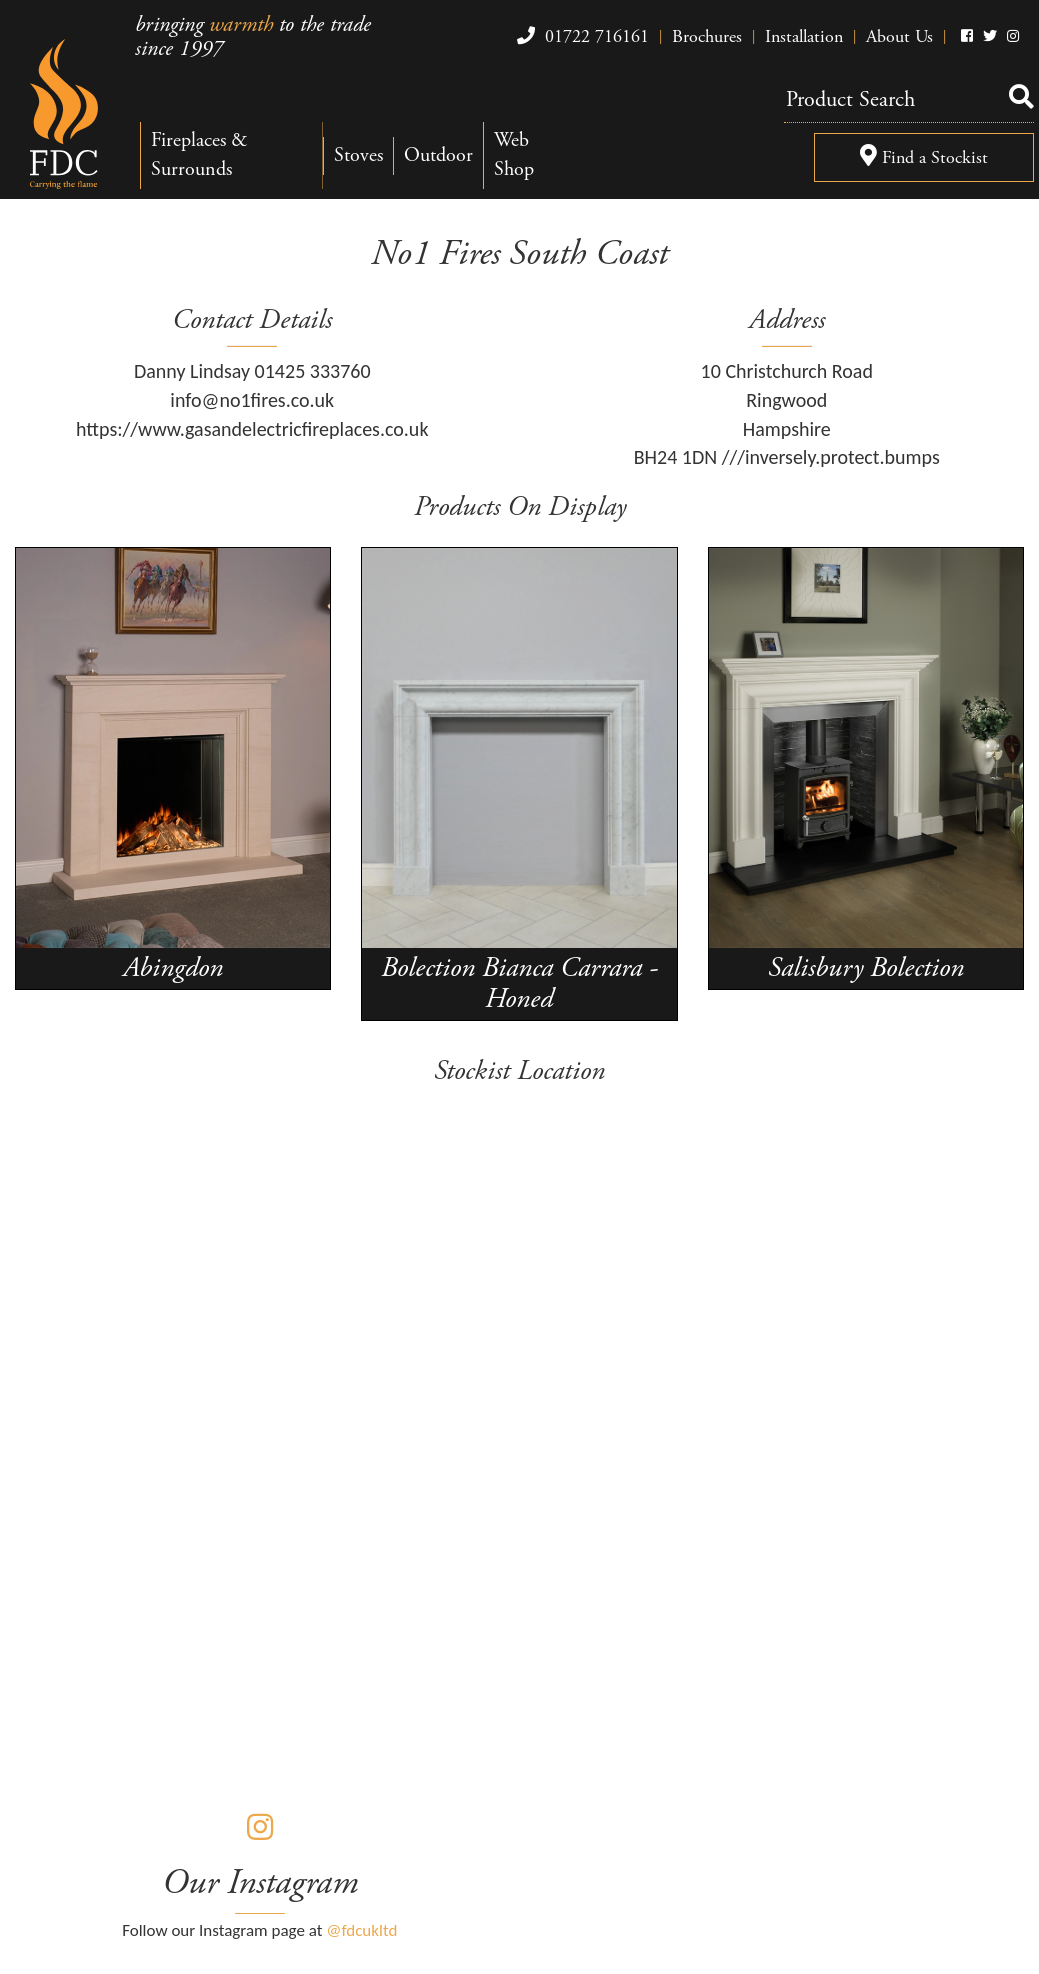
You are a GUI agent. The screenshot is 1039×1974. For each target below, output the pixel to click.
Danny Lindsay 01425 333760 (252, 371)
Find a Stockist (924, 157)
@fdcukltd (361, 1930)
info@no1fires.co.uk (252, 400)
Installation (804, 36)
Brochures (707, 36)
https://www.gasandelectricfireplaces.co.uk (252, 429)
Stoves (358, 155)
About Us (899, 36)
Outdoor (438, 155)
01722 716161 (580, 36)
